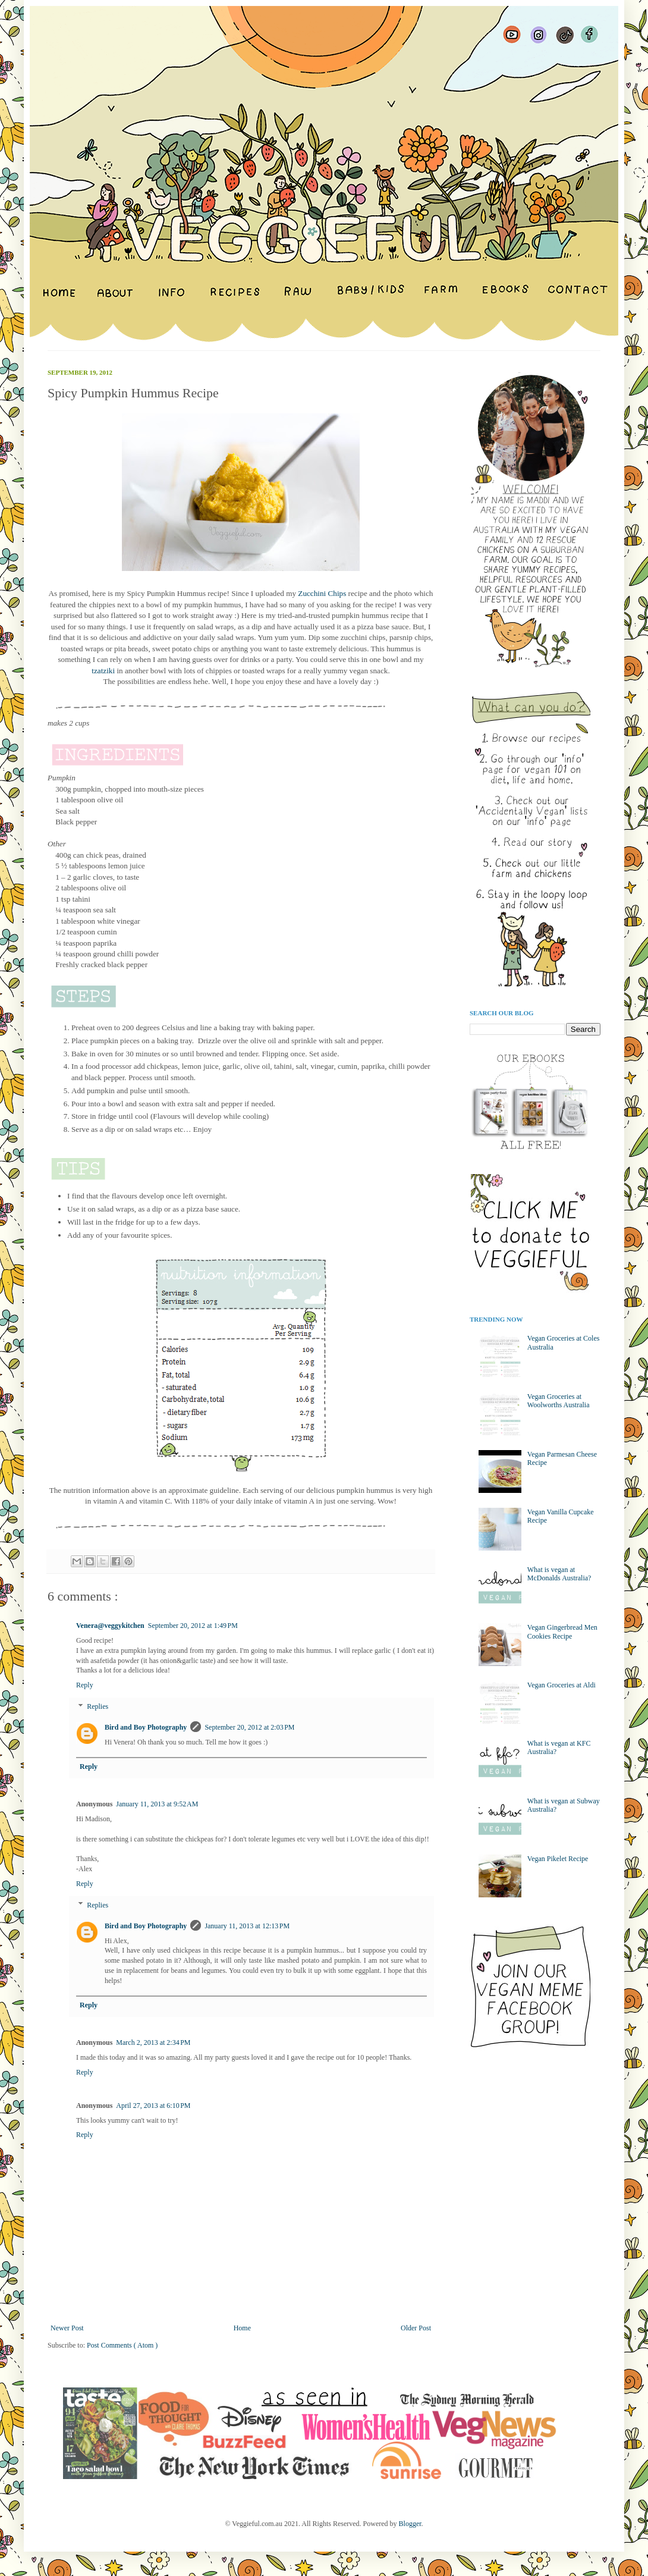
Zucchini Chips (322, 593)
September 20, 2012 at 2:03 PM (249, 1727)
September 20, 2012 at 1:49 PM (193, 1625)
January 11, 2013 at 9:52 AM (157, 1804)
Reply (84, 1685)
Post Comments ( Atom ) (122, 2345)
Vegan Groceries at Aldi (561, 1685)
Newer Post (67, 2328)
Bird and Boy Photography (146, 1727)
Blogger (410, 2523)
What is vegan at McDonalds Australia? (559, 1573)
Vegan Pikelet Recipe (558, 1859)
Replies (97, 1706)
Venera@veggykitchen (110, 1625)
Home (242, 2328)
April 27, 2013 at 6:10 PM (153, 2105)
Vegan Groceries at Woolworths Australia (558, 1400)
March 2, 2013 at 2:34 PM (153, 2042)
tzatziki (104, 670)
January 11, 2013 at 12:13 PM (247, 1926)
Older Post (416, 2328)
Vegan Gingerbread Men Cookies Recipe (562, 1631)
